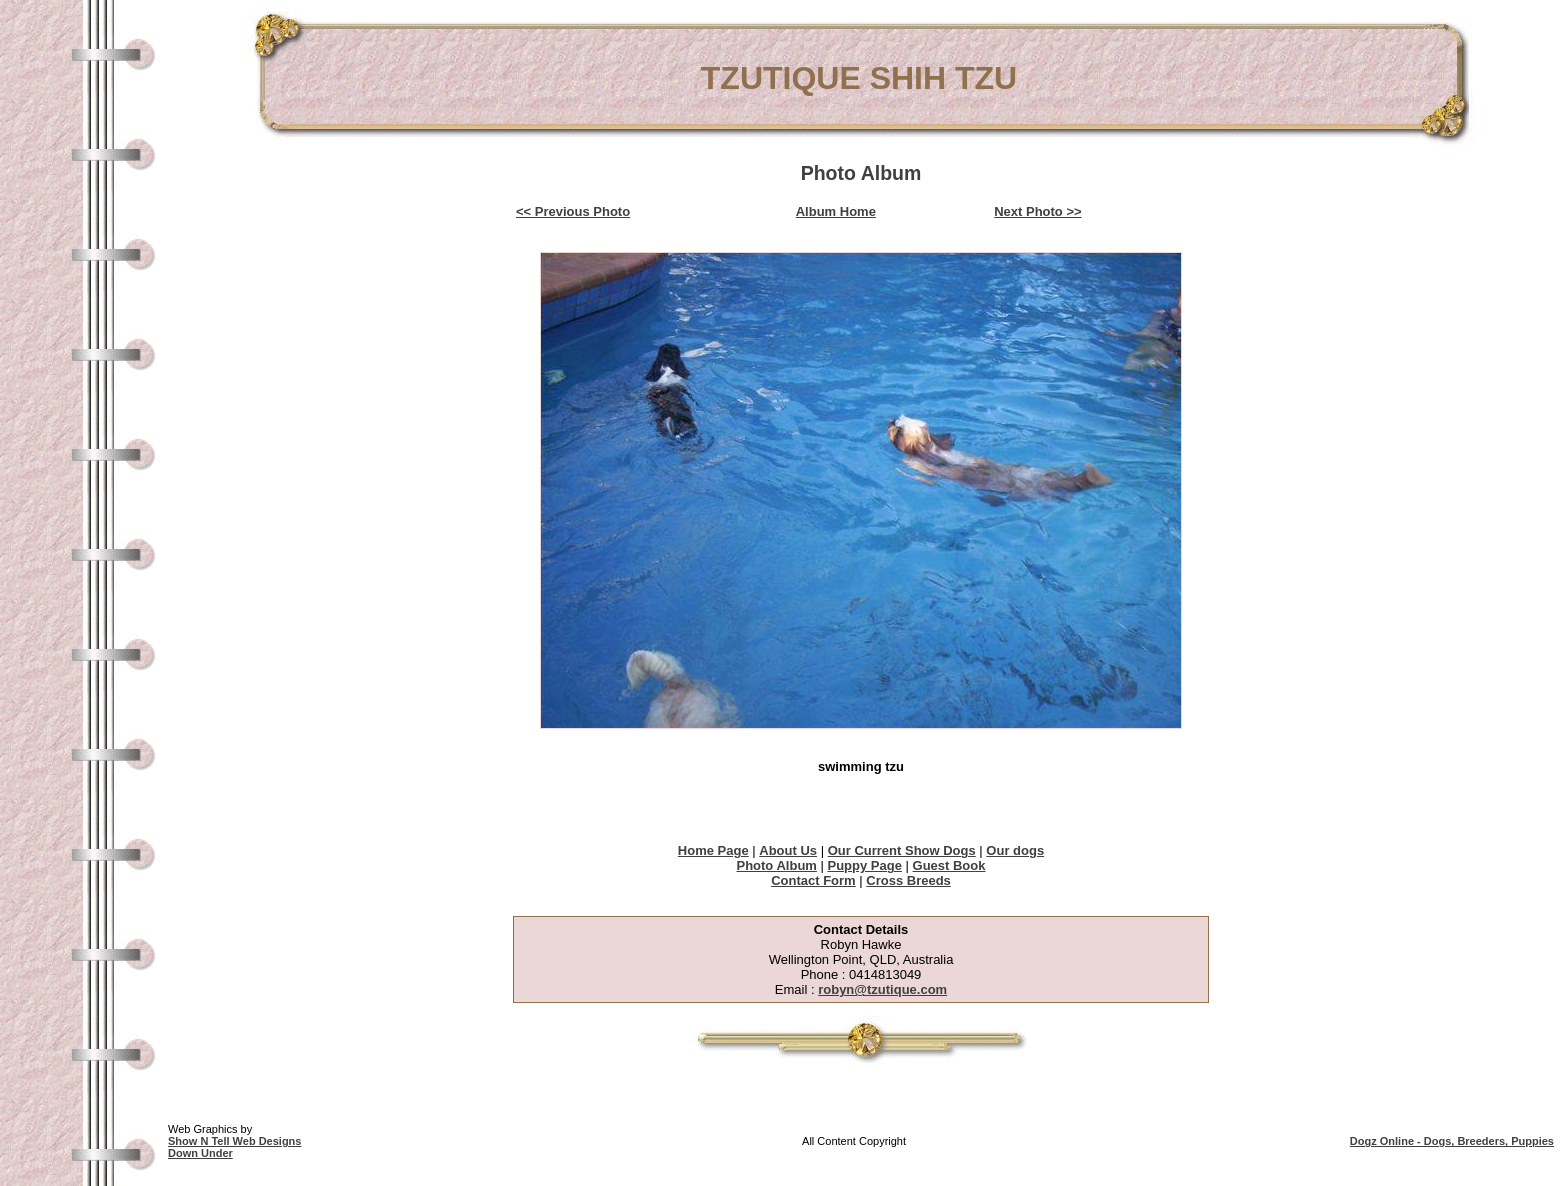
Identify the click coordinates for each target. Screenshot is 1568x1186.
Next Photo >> (1037, 211)
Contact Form (813, 880)
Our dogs (1015, 850)
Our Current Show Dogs (902, 850)
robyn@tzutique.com (882, 989)
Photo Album (776, 865)
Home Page (713, 850)
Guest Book (949, 865)
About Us (788, 850)
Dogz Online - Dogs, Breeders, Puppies (1452, 1141)
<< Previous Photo (573, 211)
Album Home (836, 211)
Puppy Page (865, 865)
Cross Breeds (908, 880)
